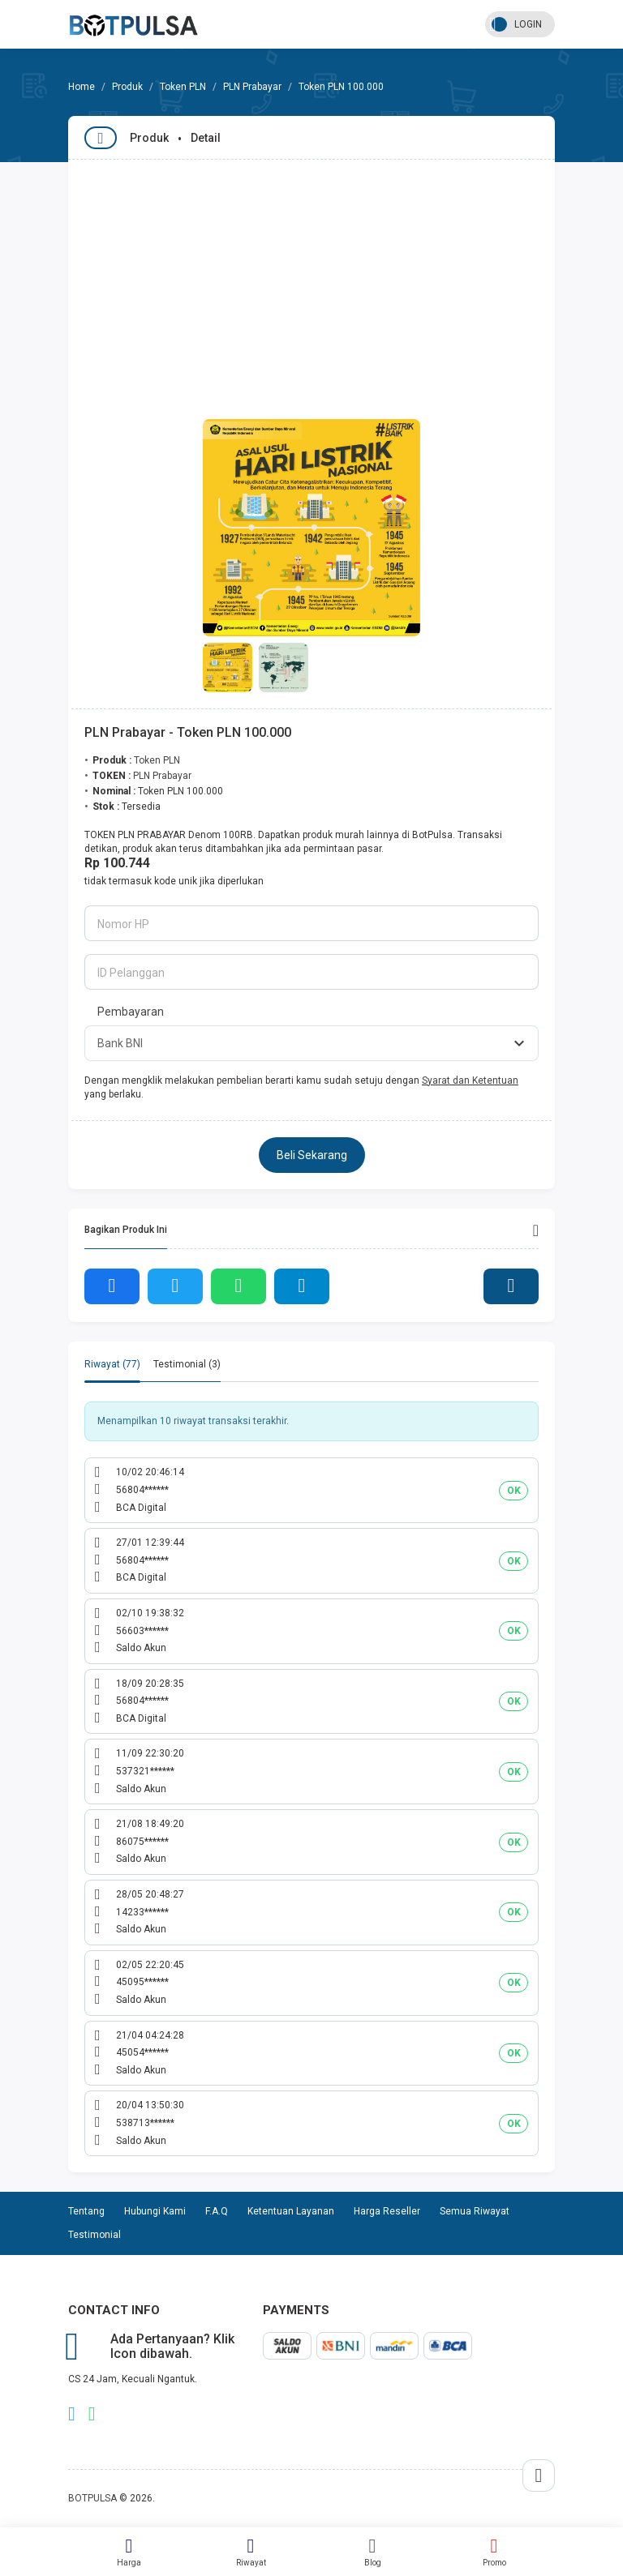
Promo (494, 2551)
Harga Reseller (387, 2211)
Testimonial (94, 2234)
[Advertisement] (311, 281)
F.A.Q (216, 2211)
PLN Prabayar (252, 86)
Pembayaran (130, 1011)
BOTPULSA (92, 2498)
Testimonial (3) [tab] (187, 1364)
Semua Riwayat (474, 2211)
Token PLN (183, 86)
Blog (372, 2551)
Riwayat (251, 2551)
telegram (71, 2414)
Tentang (86, 2211)
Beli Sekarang (312, 1155)
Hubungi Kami (155, 2211)
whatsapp (92, 2414)
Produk (127, 86)
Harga (129, 2551)
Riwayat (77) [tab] (112, 1364)
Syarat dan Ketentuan (470, 1080)
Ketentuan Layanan (290, 2211)
